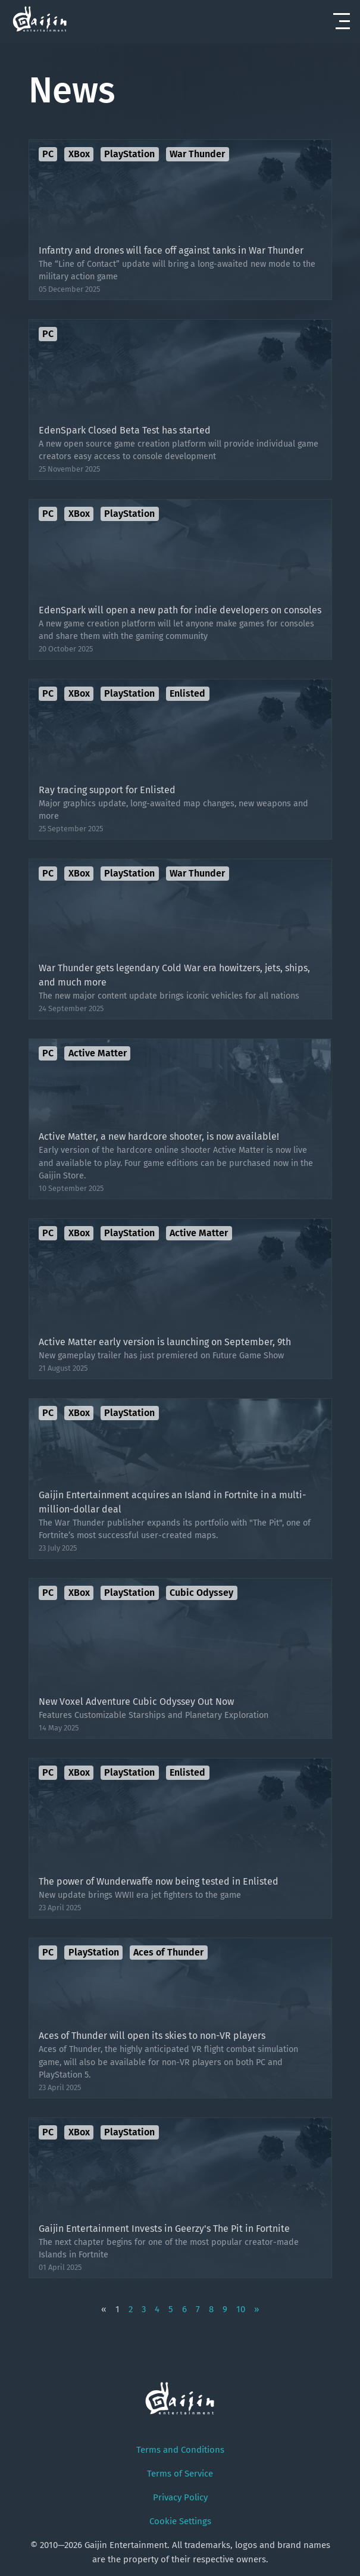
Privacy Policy (180, 2497)
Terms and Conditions (180, 2449)
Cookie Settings (180, 2521)
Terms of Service (180, 2473)
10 (240, 2309)
